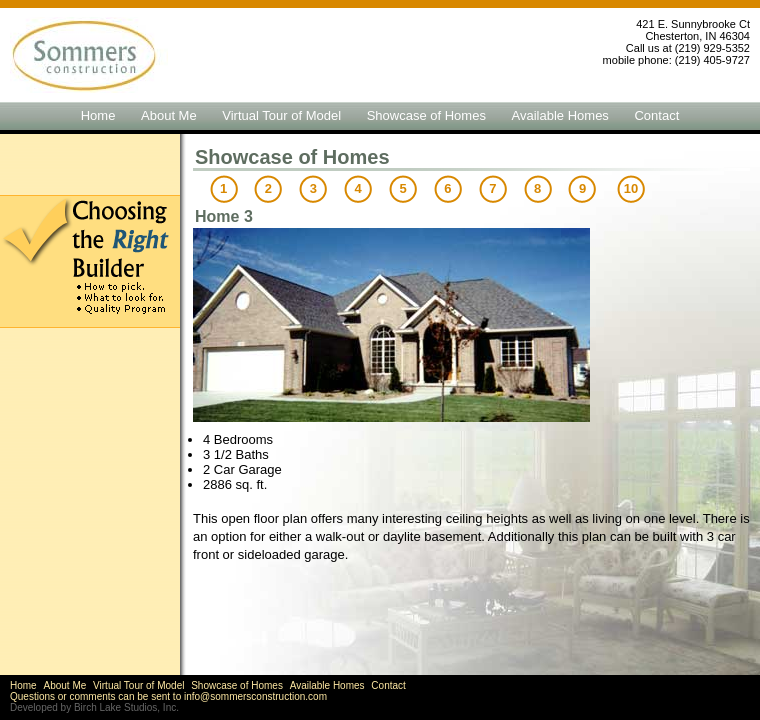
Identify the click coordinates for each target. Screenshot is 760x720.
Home (98, 115)
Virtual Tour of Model (281, 115)
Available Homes (560, 115)
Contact (656, 115)
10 (631, 188)
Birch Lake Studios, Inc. (126, 707)
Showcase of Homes (426, 115)
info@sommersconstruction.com (255, 696)
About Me (169, 115)
